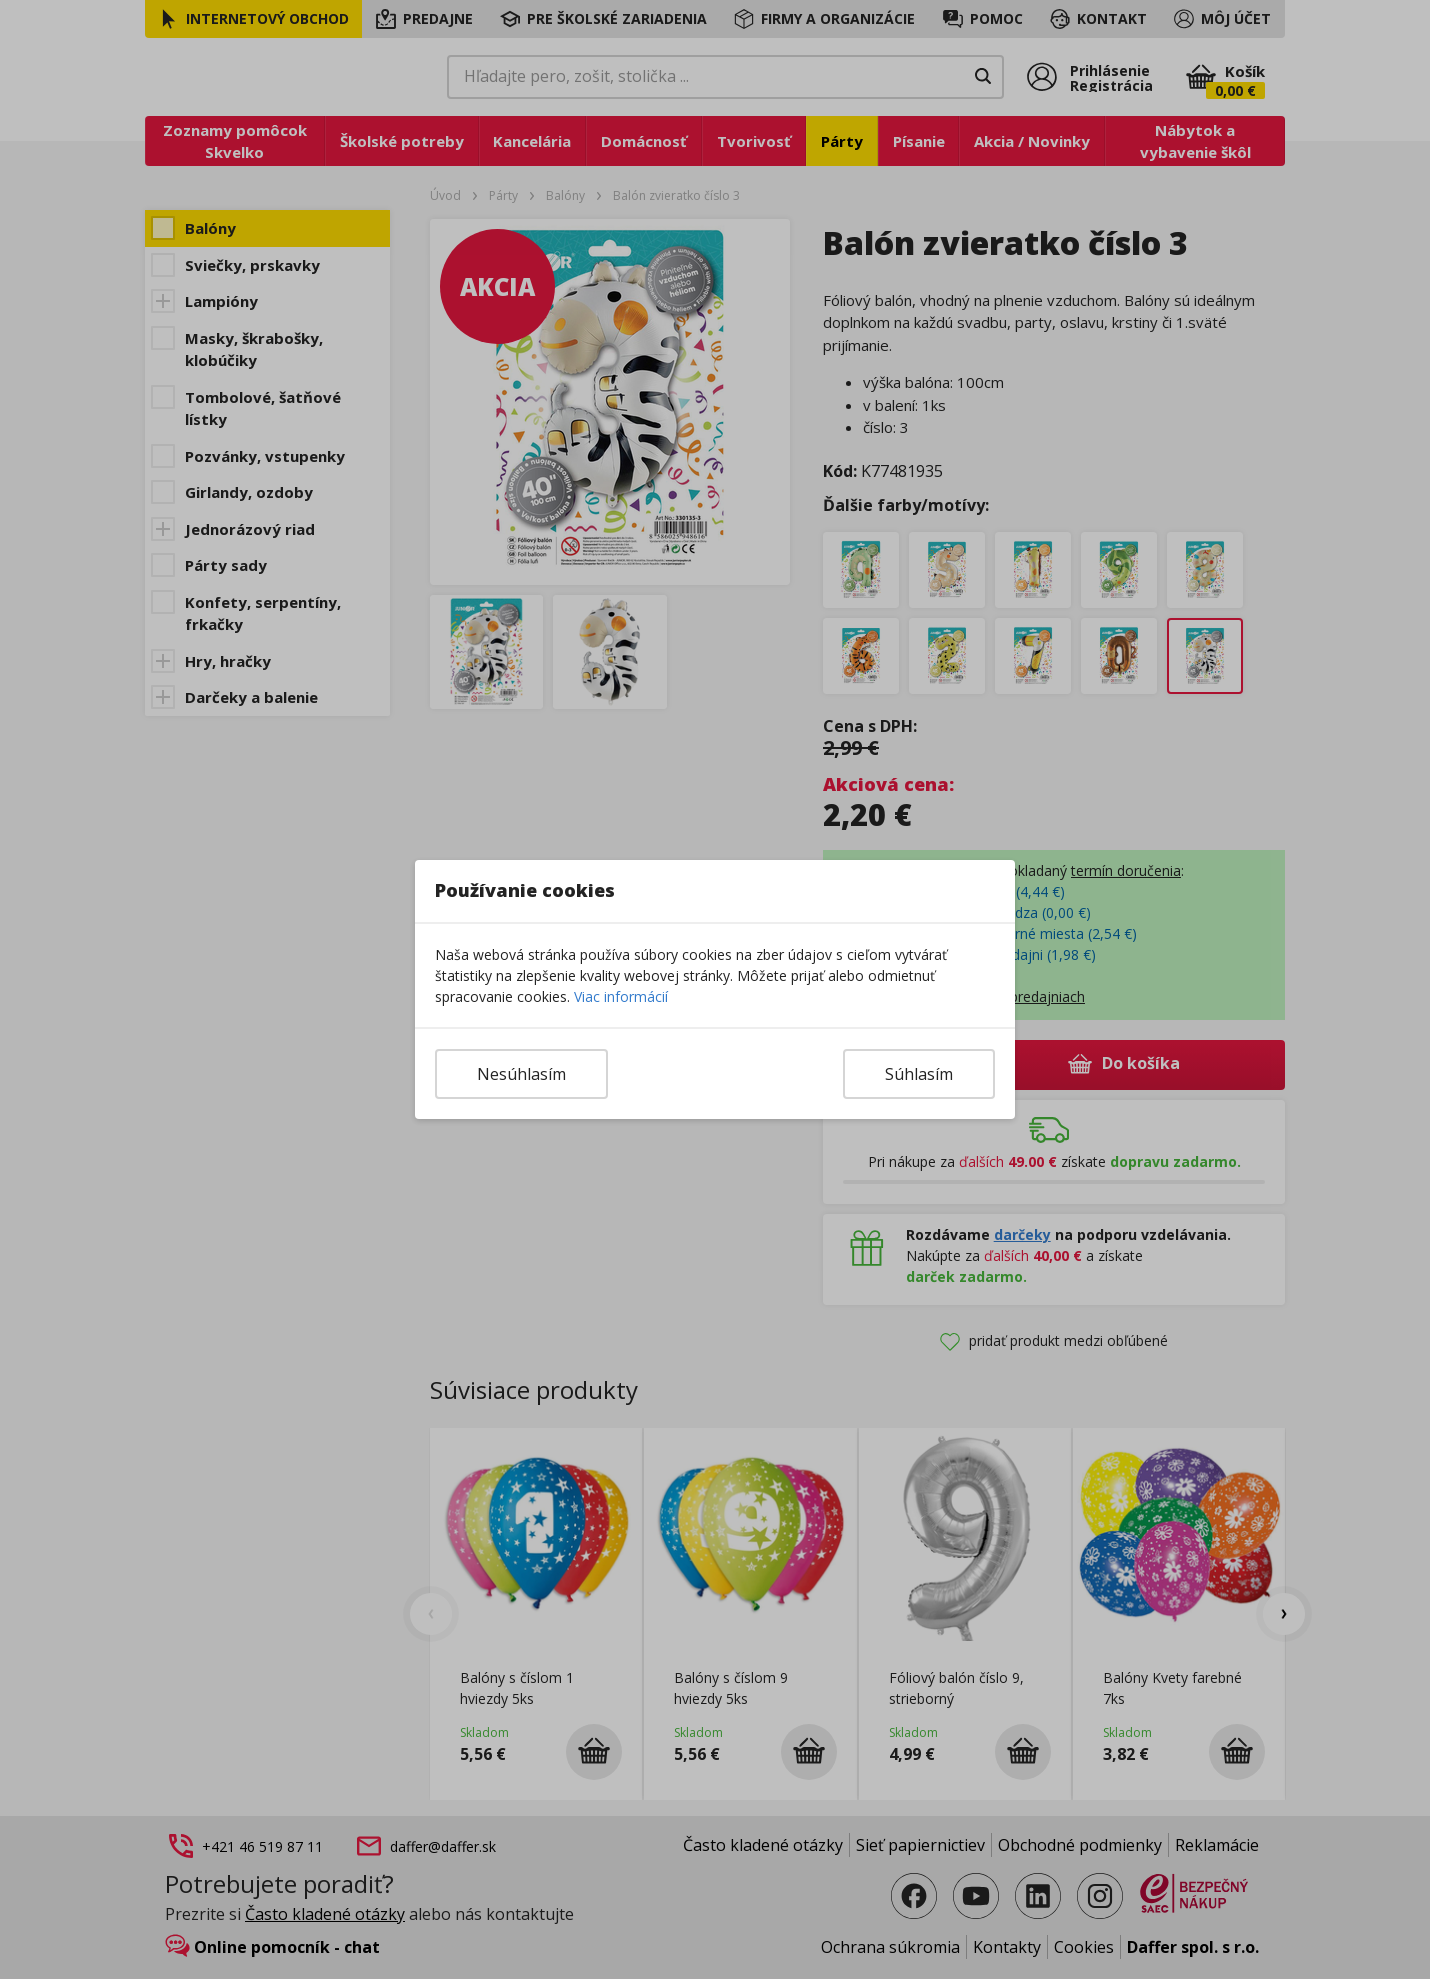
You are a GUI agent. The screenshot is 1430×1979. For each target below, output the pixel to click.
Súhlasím (919, 1074)
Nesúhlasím (521, 1074)
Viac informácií (621, 996)
